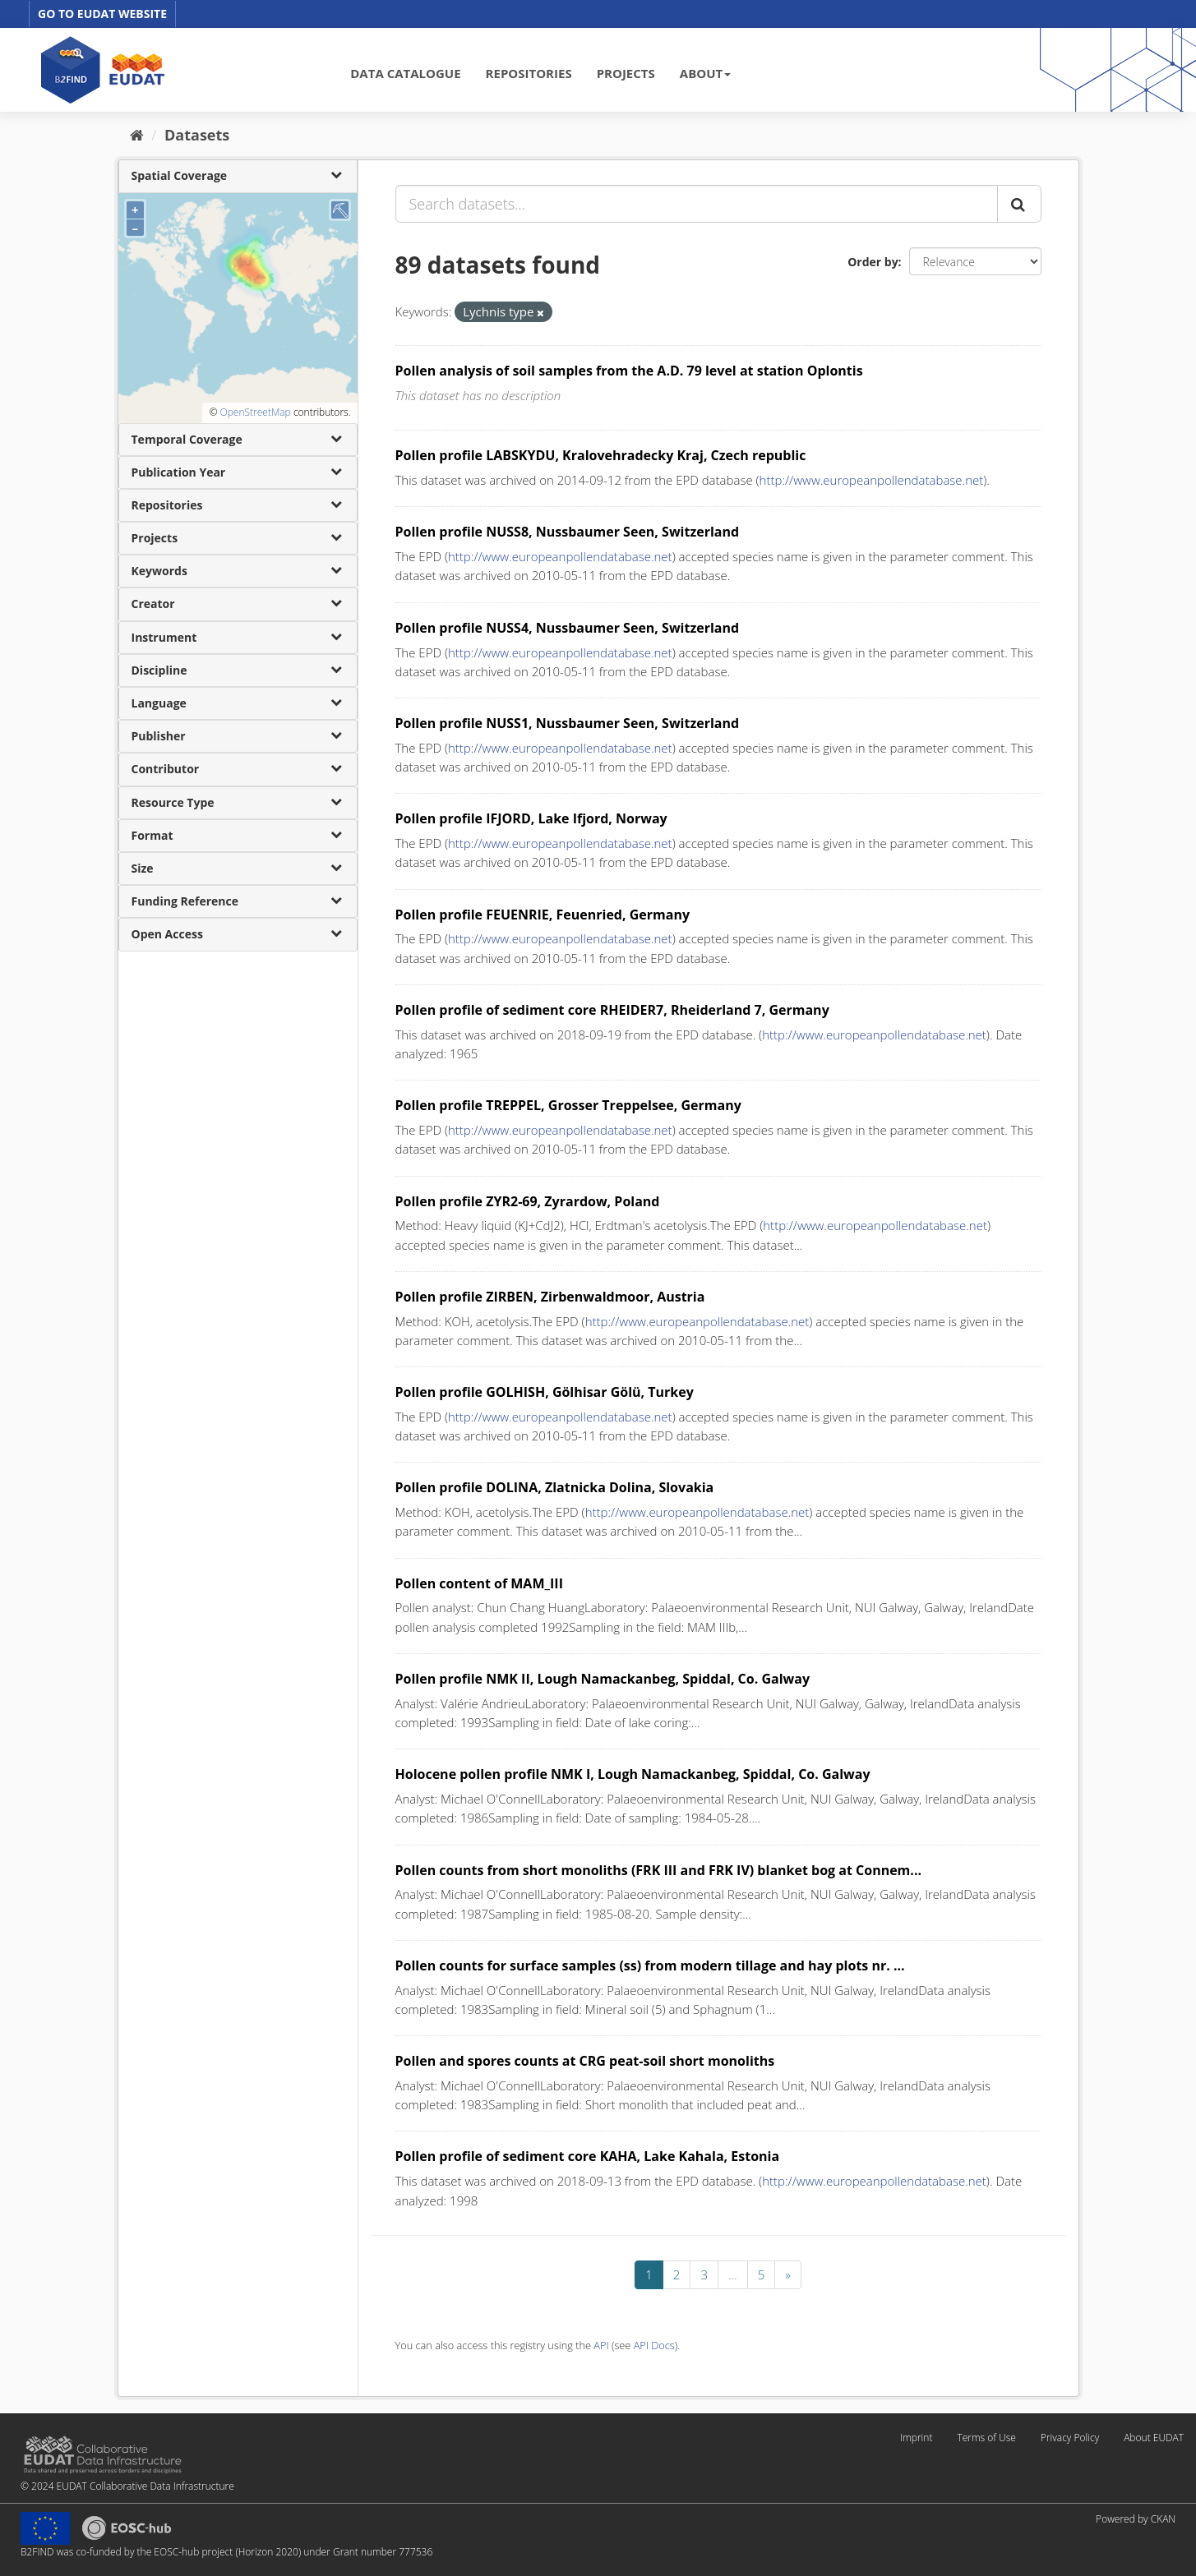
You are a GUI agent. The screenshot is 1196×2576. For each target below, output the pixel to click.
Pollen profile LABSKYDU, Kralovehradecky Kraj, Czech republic (600, 455)
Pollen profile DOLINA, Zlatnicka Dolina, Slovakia (554, 1487)
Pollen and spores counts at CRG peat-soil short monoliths (585, 2061)
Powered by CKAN (1135, 2519)
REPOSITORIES (529, 73)
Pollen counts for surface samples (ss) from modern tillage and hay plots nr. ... (650, 1965)
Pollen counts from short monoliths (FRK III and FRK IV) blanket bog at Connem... (658, 1870)
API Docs (654, 2345)
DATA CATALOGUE (405, 73)
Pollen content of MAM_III (479, 1583)
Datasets (196, 135)
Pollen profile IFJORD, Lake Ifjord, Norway (531, 818)
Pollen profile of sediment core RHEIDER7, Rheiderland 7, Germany (612, 1010)
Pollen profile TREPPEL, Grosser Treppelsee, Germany (568, 1105)
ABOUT (705, 73)
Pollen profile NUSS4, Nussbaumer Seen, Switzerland (567, 628)
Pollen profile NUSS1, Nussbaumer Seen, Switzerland (567, 723)
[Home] (137, 135)
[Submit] (1019, 204)
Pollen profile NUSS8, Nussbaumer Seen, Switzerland (567, 532)
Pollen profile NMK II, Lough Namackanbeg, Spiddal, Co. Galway (602, 1679)
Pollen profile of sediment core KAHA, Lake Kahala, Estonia (587, 2156)
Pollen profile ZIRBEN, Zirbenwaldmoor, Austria (550, 1297)
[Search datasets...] (696, 204)
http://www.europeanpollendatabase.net (872, 480)
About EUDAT (1154, 2438)
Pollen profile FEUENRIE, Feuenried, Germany (542, 915)
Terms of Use (986, 2438)
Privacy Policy (1070, 2438)
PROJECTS (626, 73)
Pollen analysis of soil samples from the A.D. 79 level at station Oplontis (629, 371)
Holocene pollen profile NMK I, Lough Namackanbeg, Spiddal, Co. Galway (632, 1774)
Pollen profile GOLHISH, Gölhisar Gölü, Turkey (544, 1392)
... (732, 2274)
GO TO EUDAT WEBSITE (102, 13)
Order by (872, 262)
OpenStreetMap (254, 412)
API (600, 2345)
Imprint (916, 2438)
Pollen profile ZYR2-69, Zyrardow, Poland (527, 1201)
